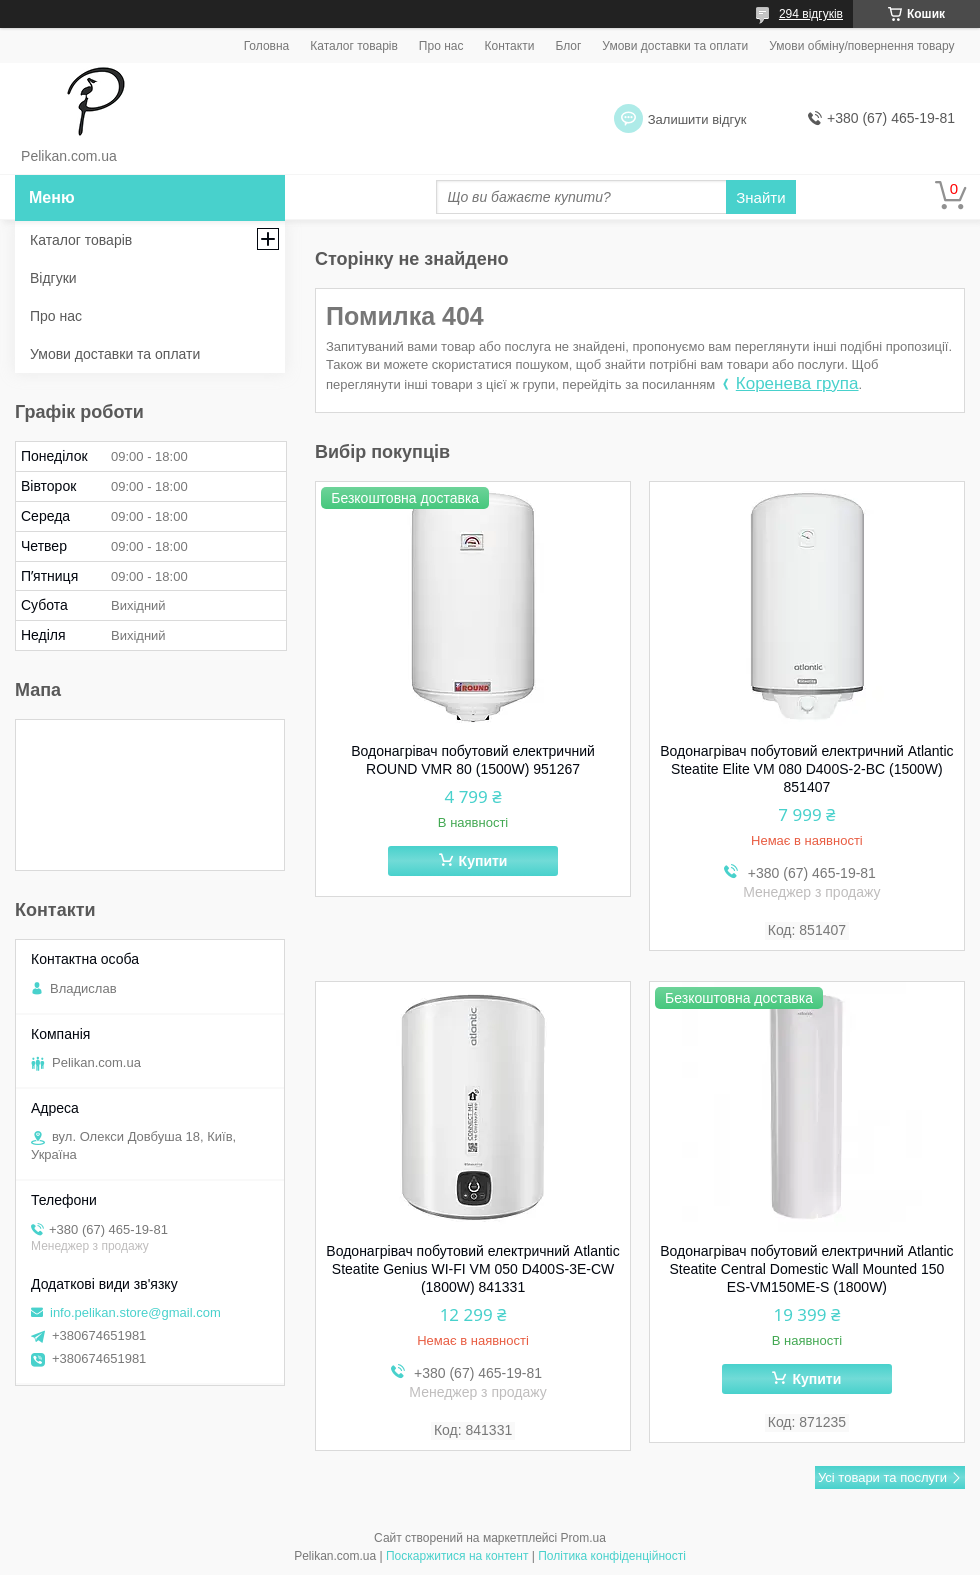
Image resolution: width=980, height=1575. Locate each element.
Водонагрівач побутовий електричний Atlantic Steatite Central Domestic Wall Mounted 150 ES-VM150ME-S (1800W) (806, 1269)
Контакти (509, 46)
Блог (568, 46)
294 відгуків (811, 14)
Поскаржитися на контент (457, 1556)
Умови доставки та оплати (675, 46)
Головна (267, 46)
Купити (483, 861)
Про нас (441, 46)
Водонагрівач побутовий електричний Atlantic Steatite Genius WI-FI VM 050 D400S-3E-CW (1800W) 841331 (472, 1269)
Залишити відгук (697, 119)
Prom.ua (583, 1538)
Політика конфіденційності (612, 1556)
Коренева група (797, 383)
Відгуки (53, 278)
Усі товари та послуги (882, 1477)
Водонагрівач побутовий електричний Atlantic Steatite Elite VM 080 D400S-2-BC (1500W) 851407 (806, 769)
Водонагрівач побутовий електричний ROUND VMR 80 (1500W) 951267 (473, 760)
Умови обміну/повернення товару (861, 46)
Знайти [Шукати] (760, 197)
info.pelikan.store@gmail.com (135, 1312)
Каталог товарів (354, 46)
